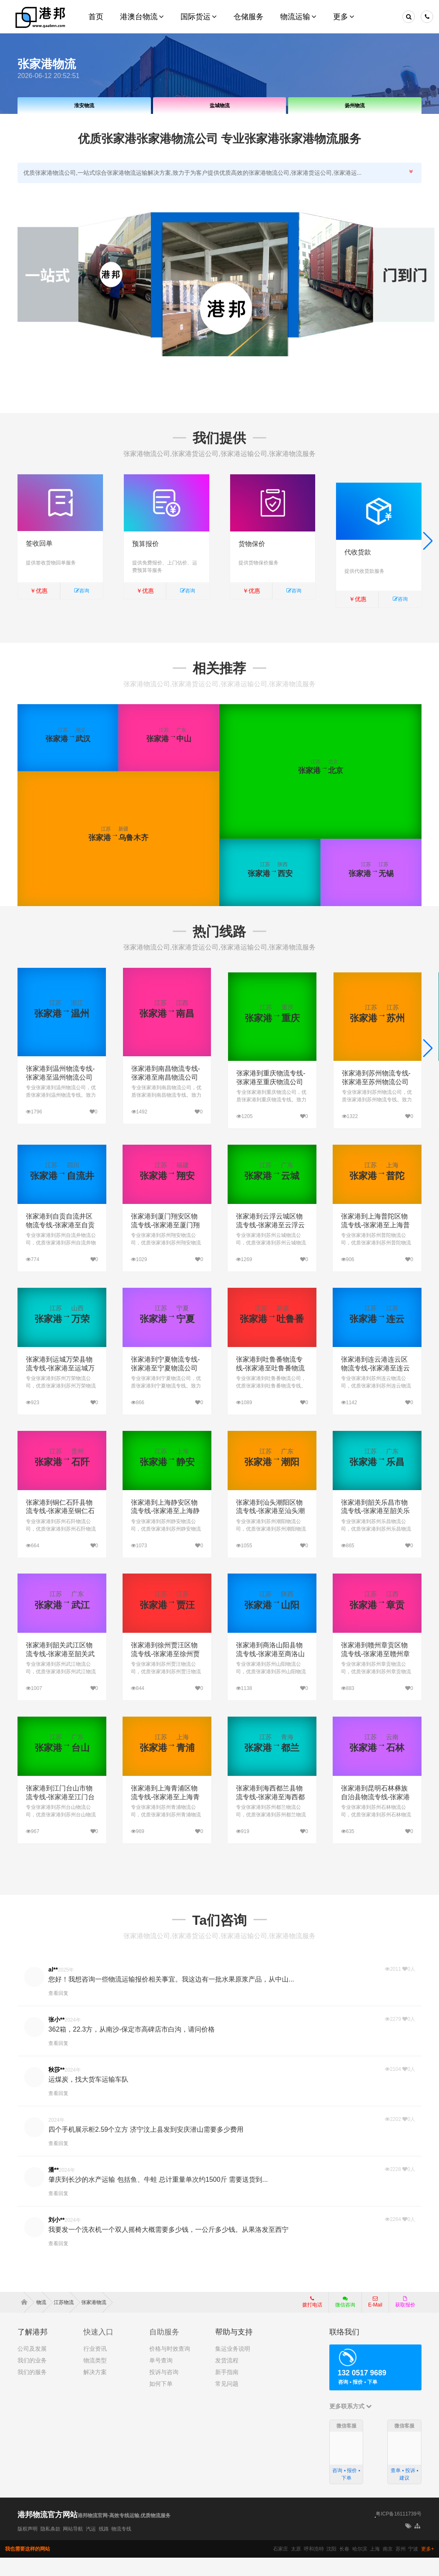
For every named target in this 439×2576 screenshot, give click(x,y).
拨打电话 (312, 2320)
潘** (53, 2188)
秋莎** (56, 2088)
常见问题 (226, 2402)
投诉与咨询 (163, 2390)
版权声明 (28, 2547)
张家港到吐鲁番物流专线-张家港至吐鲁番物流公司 (270, 1387)
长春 (344, 2567)
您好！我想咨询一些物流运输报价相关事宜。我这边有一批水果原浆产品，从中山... (171, 1998)
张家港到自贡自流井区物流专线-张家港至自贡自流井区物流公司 (60, 1243)
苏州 (401, 2567)
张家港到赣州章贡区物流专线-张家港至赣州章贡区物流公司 (375, 1672)
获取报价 (405, 2320)
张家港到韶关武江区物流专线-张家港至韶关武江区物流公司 (60, 1672)
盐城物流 (220, 105)
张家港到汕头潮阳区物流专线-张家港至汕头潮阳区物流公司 (270, 1529)
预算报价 (145, 543)
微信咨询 (342, 2322)
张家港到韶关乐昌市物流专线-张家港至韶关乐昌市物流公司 (375, 1529)
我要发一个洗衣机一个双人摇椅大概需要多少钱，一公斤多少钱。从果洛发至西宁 (168, 2248)
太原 (296, 2567)
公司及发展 (32, 2367)
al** (53, 1988)
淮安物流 (84, 105)
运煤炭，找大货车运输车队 (88, 2098)
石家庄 (280, 2567)
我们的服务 (32, 2390)
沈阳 (331, 2567)
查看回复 (58, 2012)
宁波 (413, 2567)
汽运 (91, 2547)
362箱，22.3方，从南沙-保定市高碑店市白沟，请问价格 (131, 2048)
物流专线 (121, 2547)
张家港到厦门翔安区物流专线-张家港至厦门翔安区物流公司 (165, 1243)
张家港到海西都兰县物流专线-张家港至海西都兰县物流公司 (270, 1815)
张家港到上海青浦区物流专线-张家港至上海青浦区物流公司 (165, 1815)
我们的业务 (32, 2378)
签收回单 (39, 543)
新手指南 (226, 2390)
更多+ (427, 2567)
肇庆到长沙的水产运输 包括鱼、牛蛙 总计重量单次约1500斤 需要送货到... (158, 2198)
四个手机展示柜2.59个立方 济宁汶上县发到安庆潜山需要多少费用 (145, 2148)
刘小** (56, 2238)
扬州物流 (355, 105)
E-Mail (375, 2320)
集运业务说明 (232, 2367)
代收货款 (357, 543)
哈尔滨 (359, 2567)
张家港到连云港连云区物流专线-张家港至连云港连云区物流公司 (375, 1387)
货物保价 (251, 543)
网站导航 (73, 2547)
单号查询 (161, 2378)
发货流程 (226, 2378)
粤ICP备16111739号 (398, 2533)
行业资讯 (95, 2367)
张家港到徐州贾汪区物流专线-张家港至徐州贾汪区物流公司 (165, 1672)
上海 (375, 2567)
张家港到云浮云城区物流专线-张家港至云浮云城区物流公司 (270, 1243)
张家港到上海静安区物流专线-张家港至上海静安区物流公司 (165, 1529)
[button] (428, 545)
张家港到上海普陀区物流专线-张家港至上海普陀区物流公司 (375, 1243)
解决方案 (95, 2390)
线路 (104, 2547)
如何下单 (161, 2402)
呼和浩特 (314, 2567)
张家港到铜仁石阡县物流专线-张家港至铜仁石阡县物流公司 (60, 1529)
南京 (388, 2567)
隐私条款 (50, 2547)
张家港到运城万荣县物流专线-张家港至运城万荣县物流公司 (60, 1387)
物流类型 (95, 2378)
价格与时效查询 (169, 2367)
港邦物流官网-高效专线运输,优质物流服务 (124, 2534)
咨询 (81, 591)
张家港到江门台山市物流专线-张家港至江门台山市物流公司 (60, 1815)
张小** (56, 2038)
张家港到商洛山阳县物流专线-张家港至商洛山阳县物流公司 (270, 1672)
